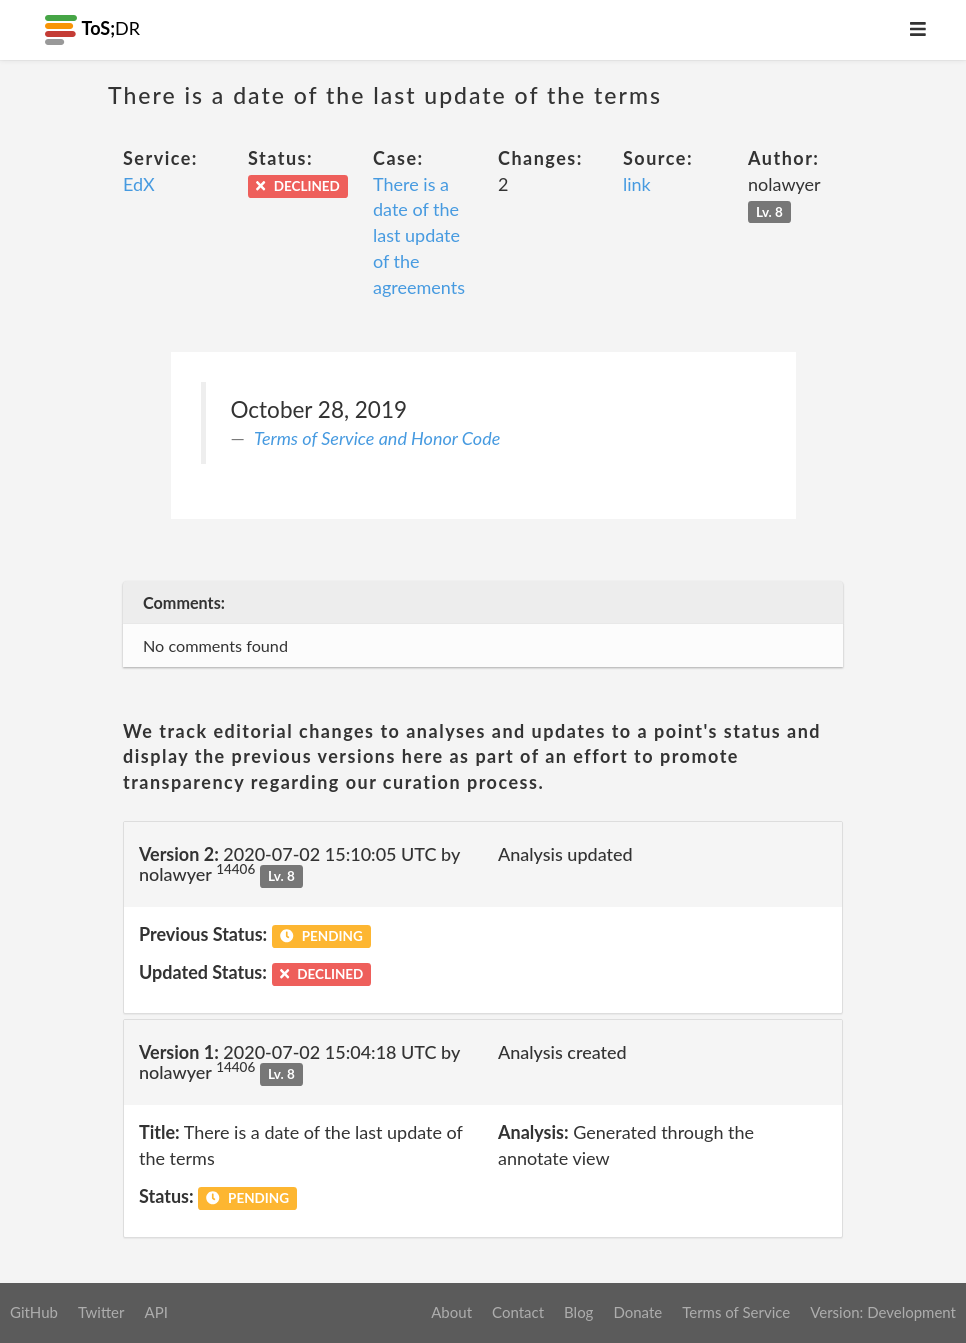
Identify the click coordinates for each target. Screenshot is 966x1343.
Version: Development (883, 1312)
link (637, 184)
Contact (518, 1312)
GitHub (34, 1312)
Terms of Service (736, 1312)
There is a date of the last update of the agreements (419, 235)
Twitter (101, 1312)
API (155, 1312)
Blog (578, 1312)
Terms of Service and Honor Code (377, 438)
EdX (139, 184)
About (451, 1312)
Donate (637, 1312)
